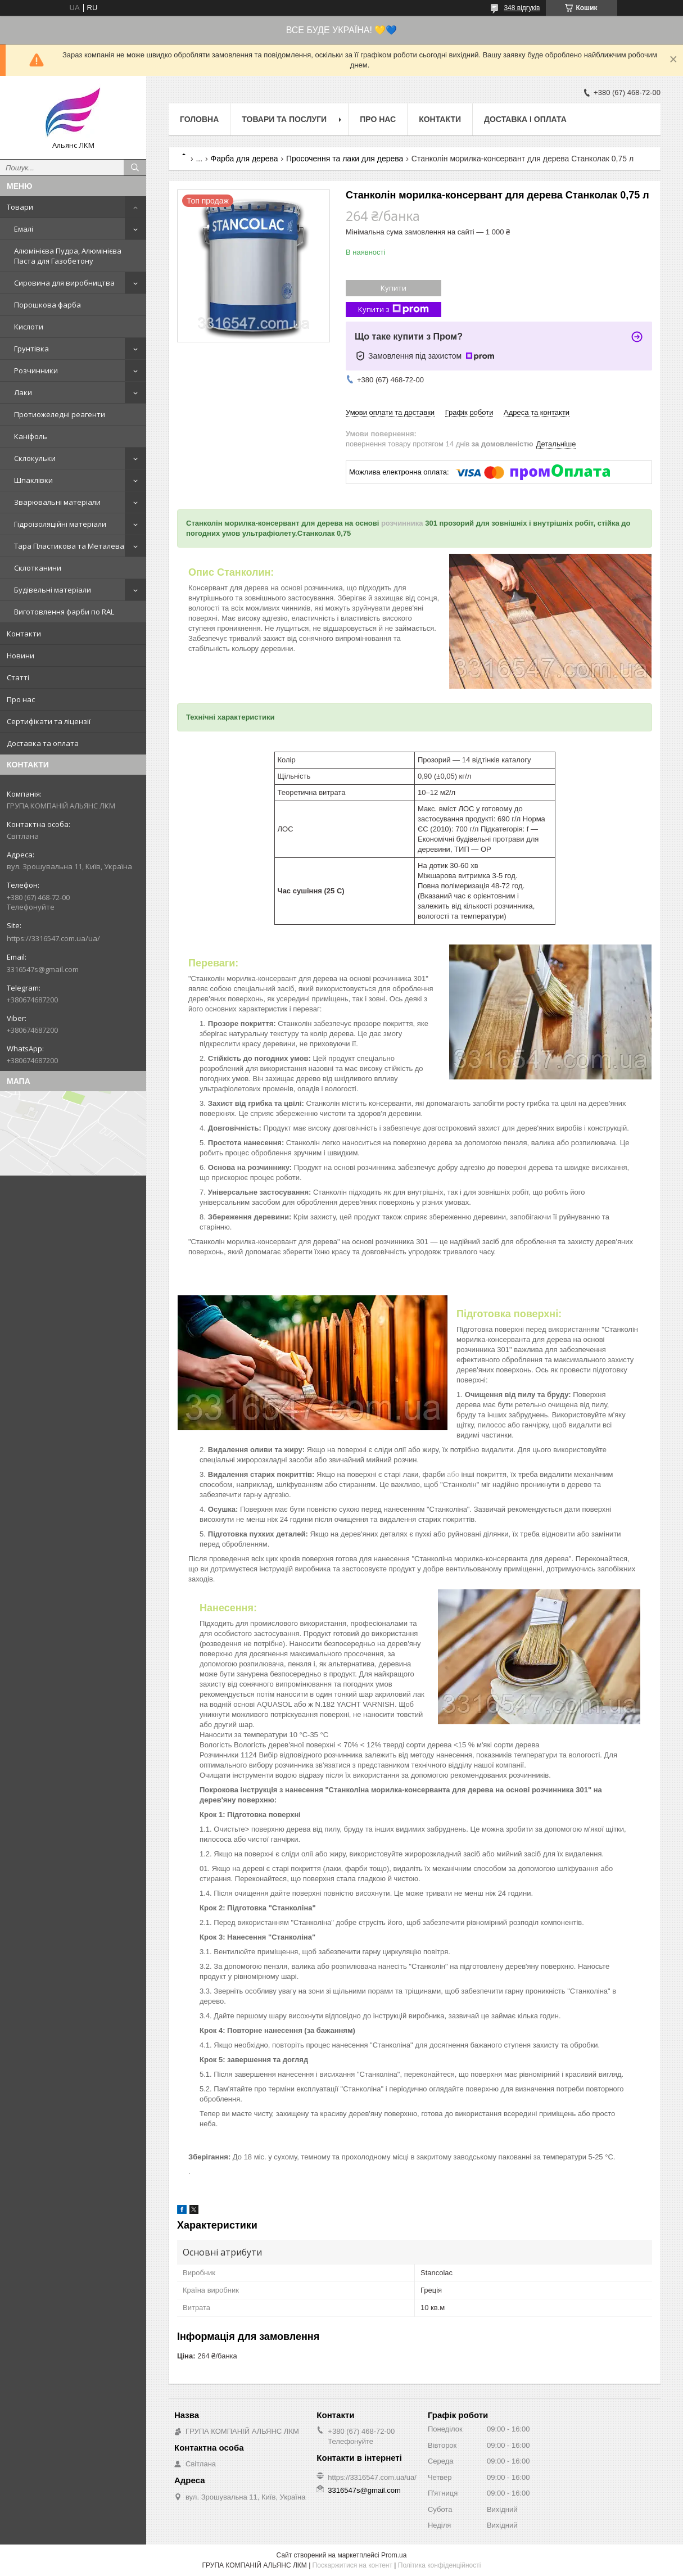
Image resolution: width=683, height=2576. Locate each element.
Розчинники (36, 370)
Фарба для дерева (244, 158)
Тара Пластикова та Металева (69, 546)
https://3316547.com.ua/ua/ (53, 938)
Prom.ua (393, 2555)
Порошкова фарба (47, 305)
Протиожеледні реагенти (59, 414)
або (452, 1474)
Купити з (393, 309)
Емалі (23, 229)
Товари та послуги (284, 119)
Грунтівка (31, 349)
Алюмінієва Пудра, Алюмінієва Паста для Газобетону (67, 256)
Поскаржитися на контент (352, 2565)
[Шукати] (135, 167)
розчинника (402, 523)
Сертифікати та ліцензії (49, 721)
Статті (18, 677)
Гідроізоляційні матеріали (60, 524)
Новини (20, 655)
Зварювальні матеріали (57, 502)
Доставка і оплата (525, 119)
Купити (393, 288)
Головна (199, 119)
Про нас (21, 699)
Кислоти (28, 327)
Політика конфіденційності (439, 2565)
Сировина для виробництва (64, 283)
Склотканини (37, 568)
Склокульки (35, 458)
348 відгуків (522, 8)
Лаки (23, 392)
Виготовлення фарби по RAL (64, 612)
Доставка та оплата (43, 743)
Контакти (24, 634)
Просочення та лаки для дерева (344, 158)
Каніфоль (30, 436)
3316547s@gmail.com (43, 969)
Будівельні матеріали (52, 590)
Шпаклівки (33, 480)
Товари (20, 207)
